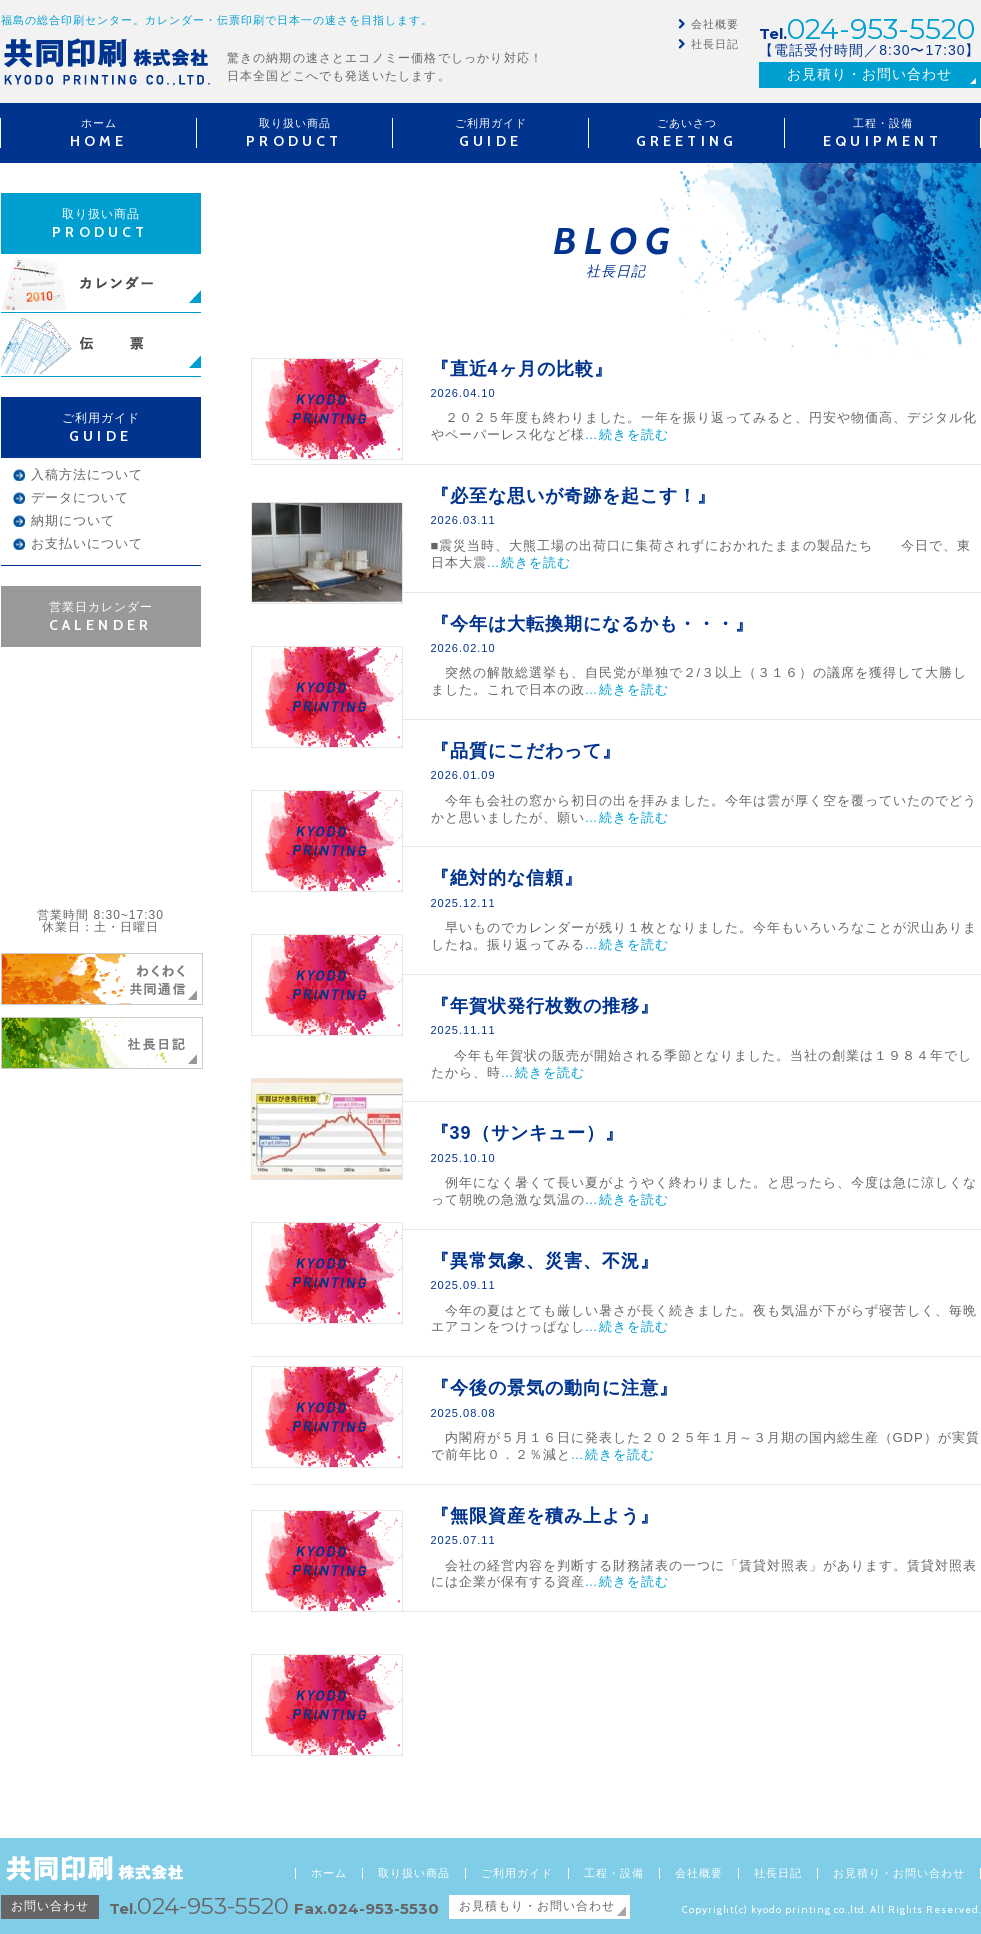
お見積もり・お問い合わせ (537, 1906)
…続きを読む (627, 434)
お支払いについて (87, 543)
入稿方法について (87, 474)
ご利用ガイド (517, 1873)
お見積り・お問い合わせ (869, 74)
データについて (80, 497)
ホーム (329, 1873)
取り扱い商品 (414, 1873)
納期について (73, 520)
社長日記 (715, 44)
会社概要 (715, 24)
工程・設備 (614, 1873)
